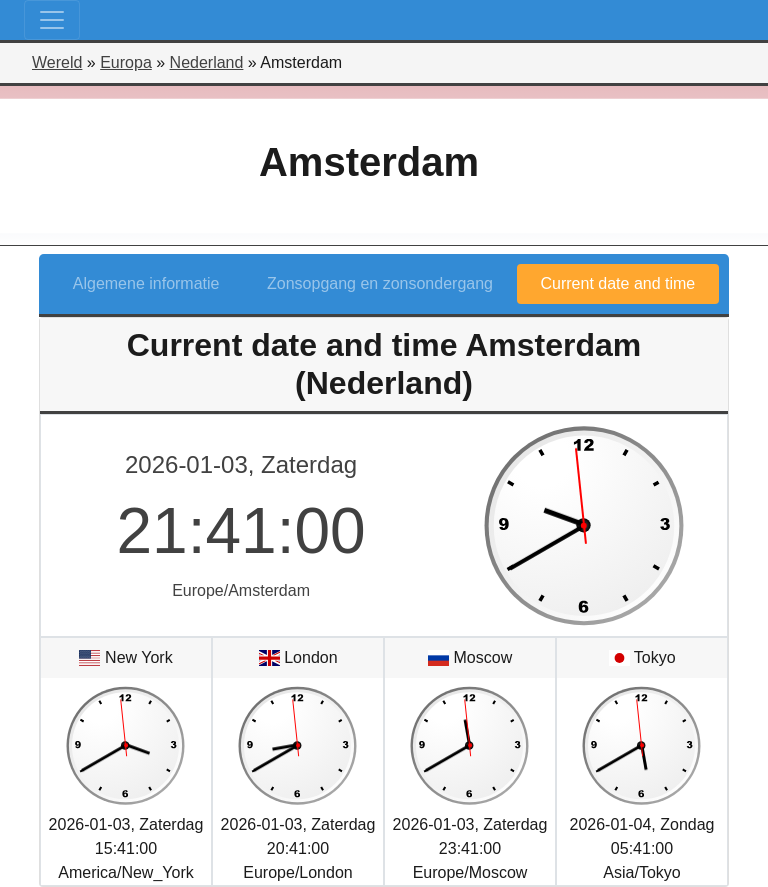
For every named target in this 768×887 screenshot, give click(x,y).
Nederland (207, 62)
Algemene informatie (146, 283)
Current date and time (618, 283)
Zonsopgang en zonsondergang (380, 283)
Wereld (57, 62)
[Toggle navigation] (52, 20)
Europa (126, 62)
